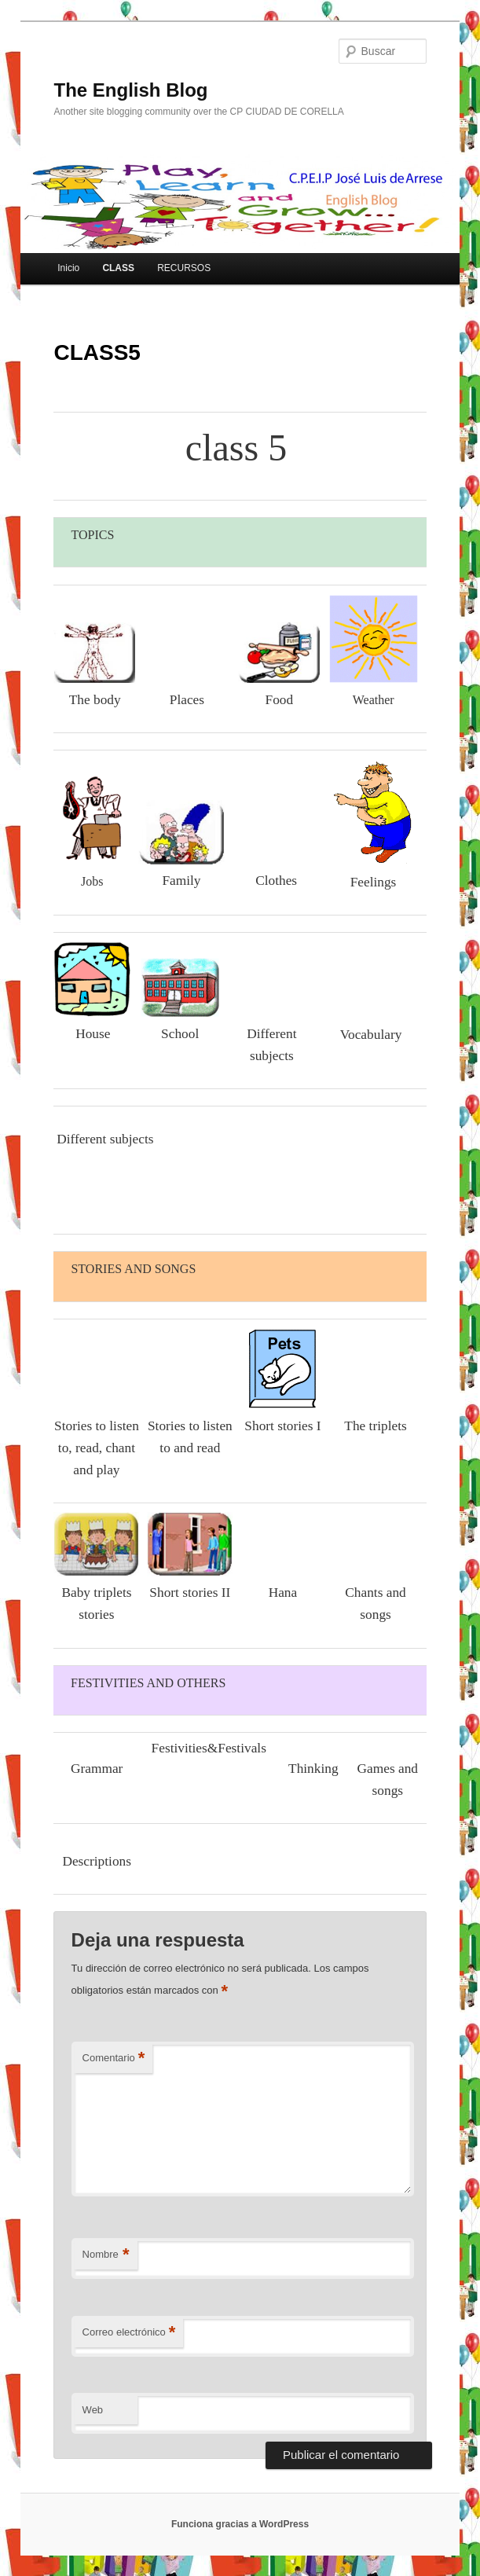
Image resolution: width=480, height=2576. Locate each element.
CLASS (118, 267)
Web (93, 2410)
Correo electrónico (129, 2332)
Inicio (68, 267)
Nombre (106, 2255)
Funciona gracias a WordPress (240, 2524)
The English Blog (130, 90)
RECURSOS (184, 267)
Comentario (113, 2058)
